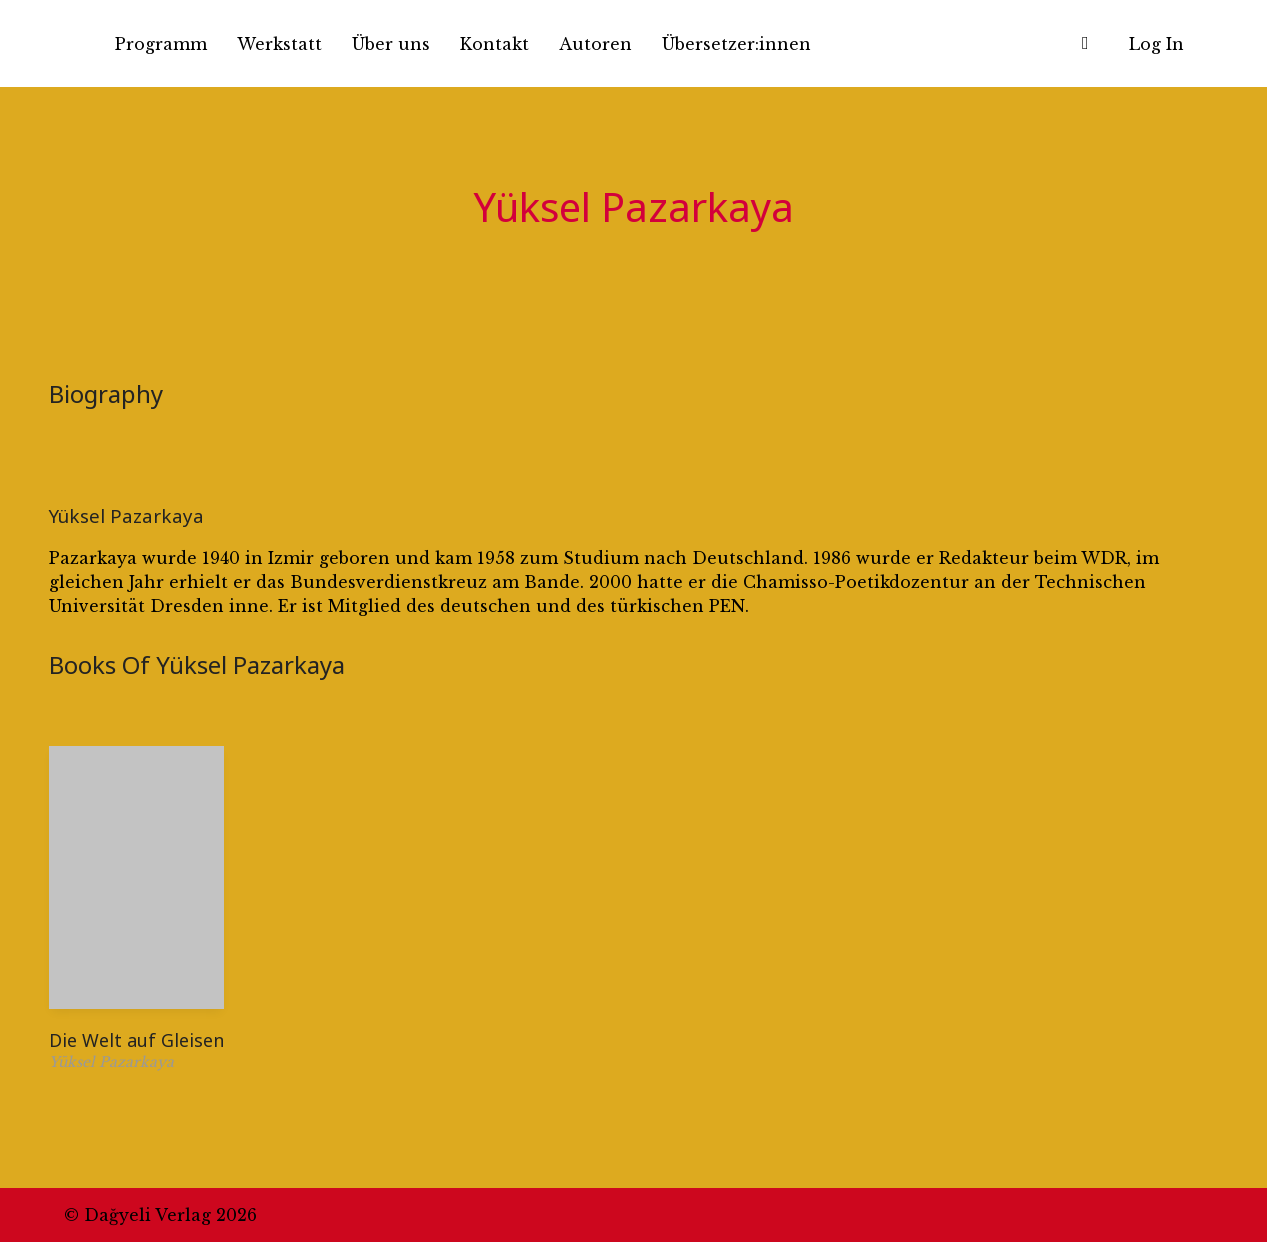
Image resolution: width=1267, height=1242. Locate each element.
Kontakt (494, 44)
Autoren (595, 44)
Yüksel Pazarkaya (126, 515)
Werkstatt (279, 44)
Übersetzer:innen (736, 44)
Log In (1156, 44)
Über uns (391, 44)
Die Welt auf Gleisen (136, 1040)
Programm (161, 44)
